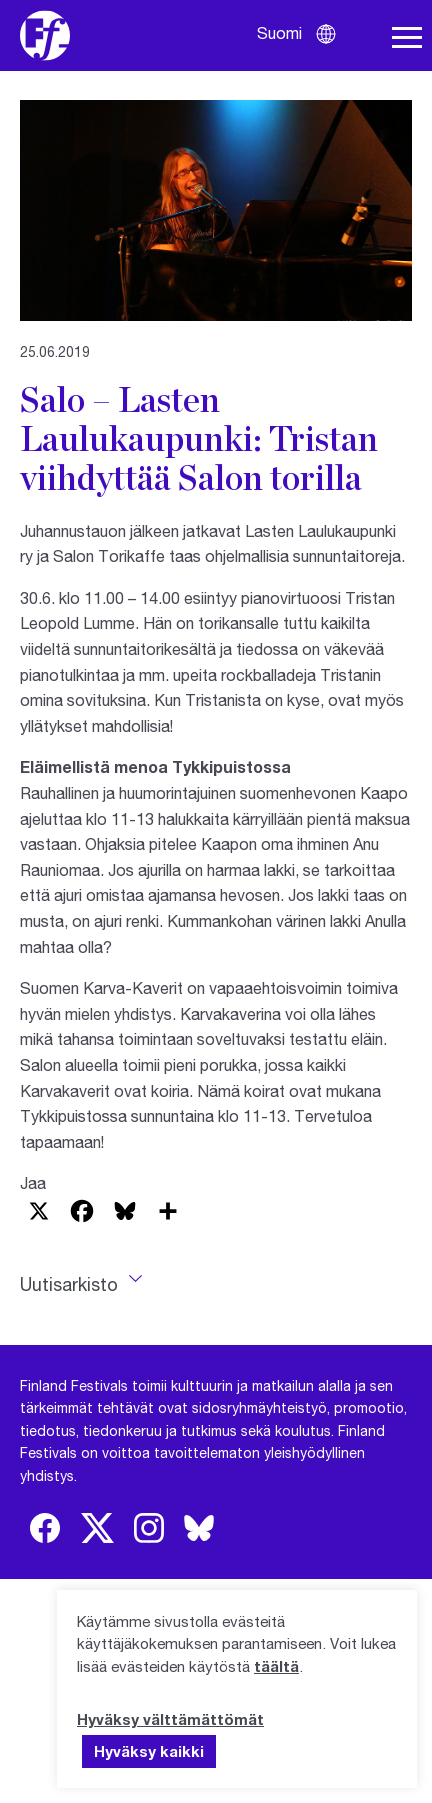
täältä (276, 1666)
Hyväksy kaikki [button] (149, 1751)
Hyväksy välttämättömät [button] (170, 1719)
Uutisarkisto (69, 1284)
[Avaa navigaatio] (407, 38)
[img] (45, 1528)
